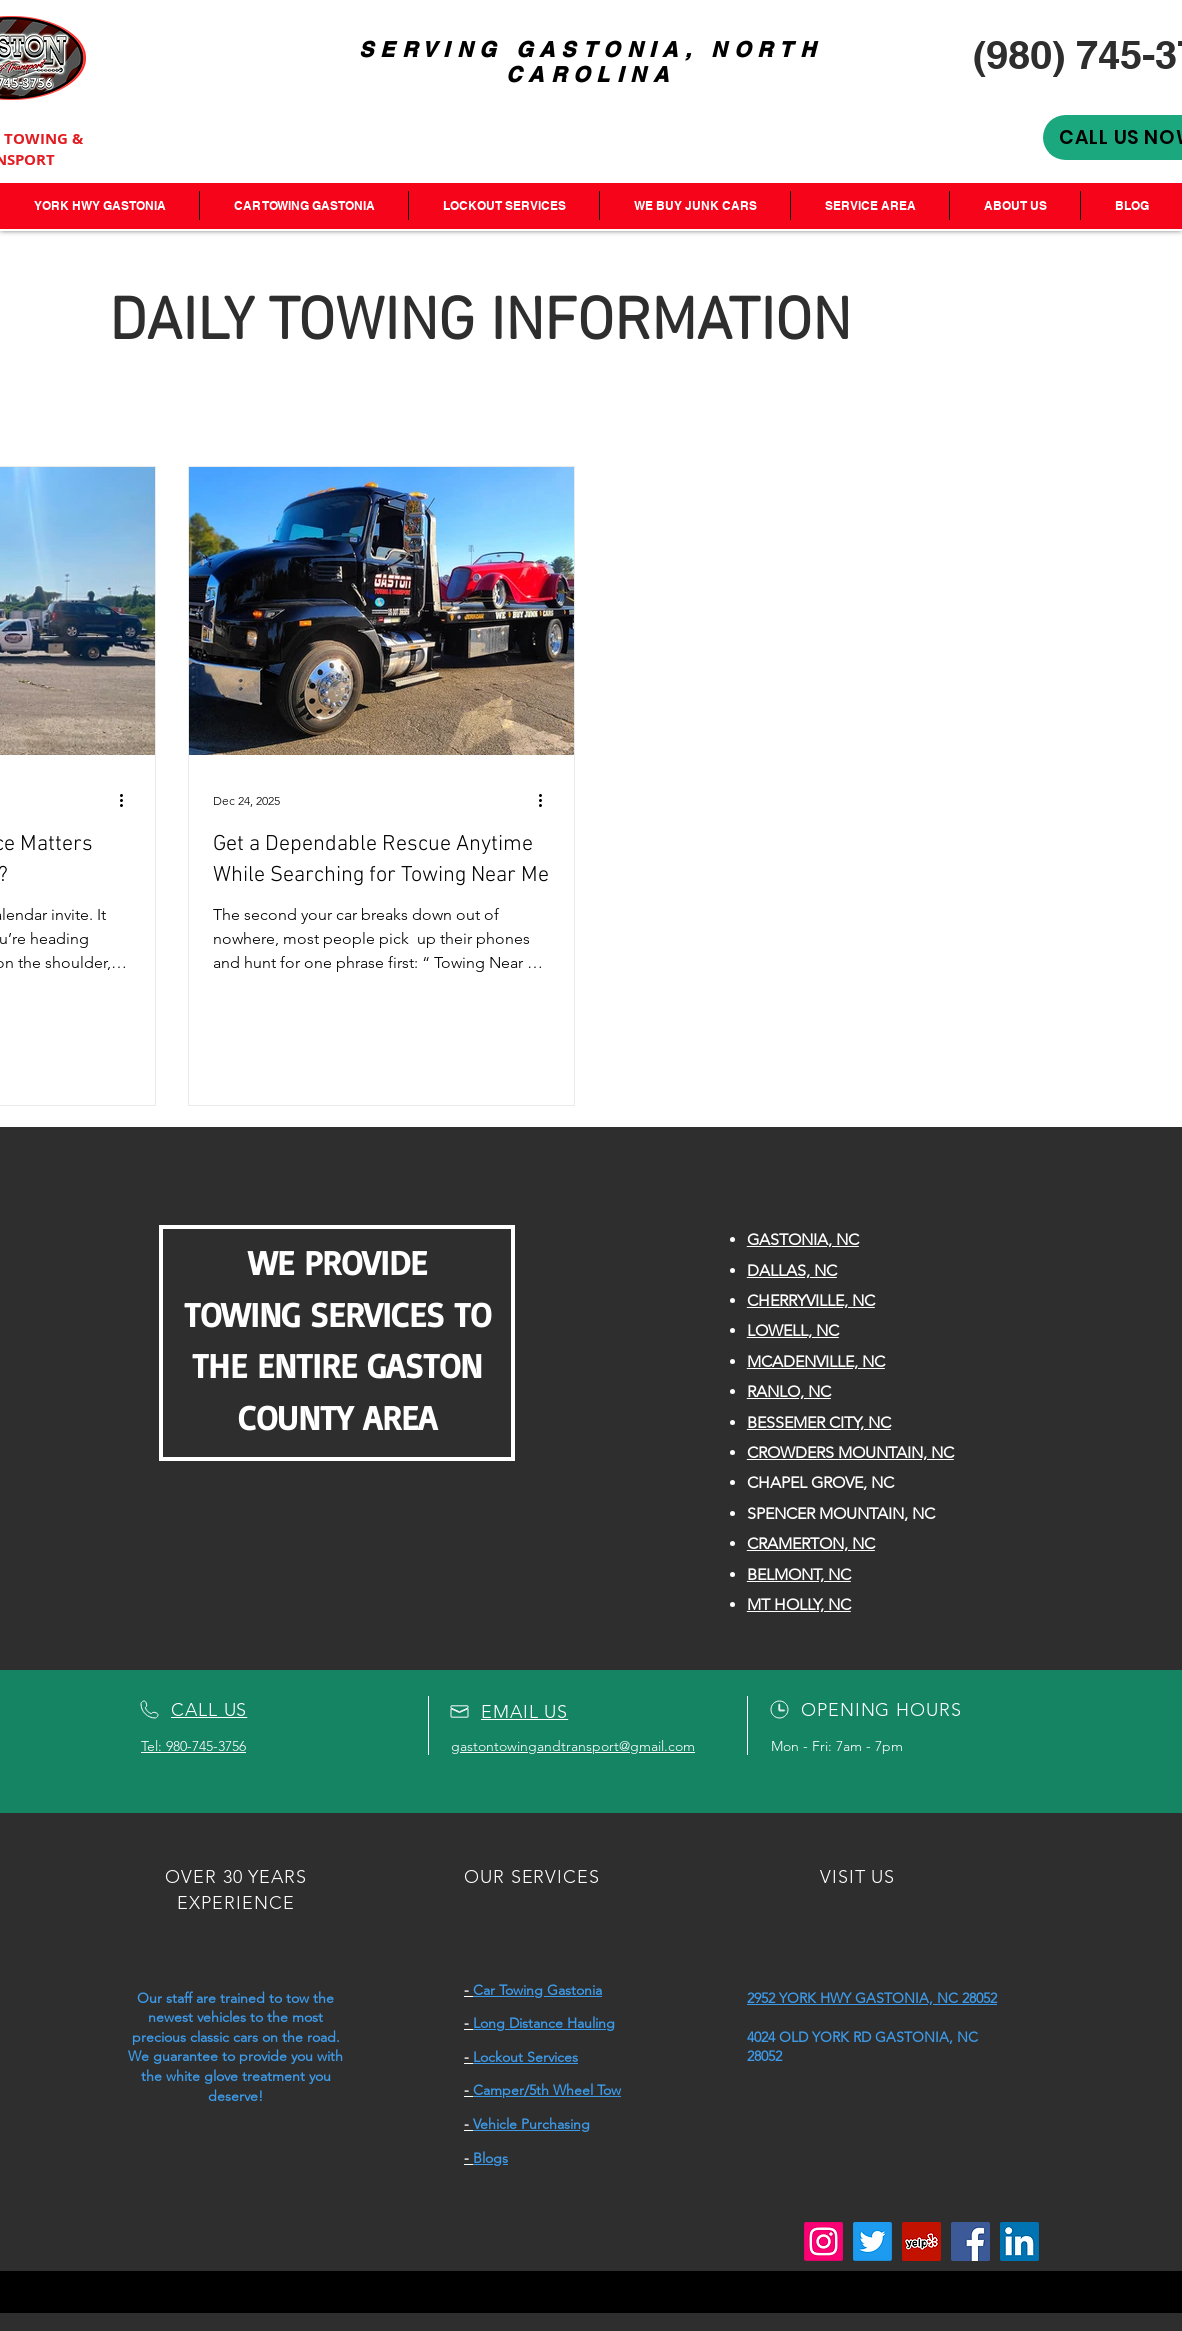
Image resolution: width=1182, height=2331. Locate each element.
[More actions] (128, 800)
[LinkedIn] (1019, 2241)
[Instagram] (823, 2241)
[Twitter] (872, 2241)
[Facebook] (970, 2241)
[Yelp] (921, 2241)
